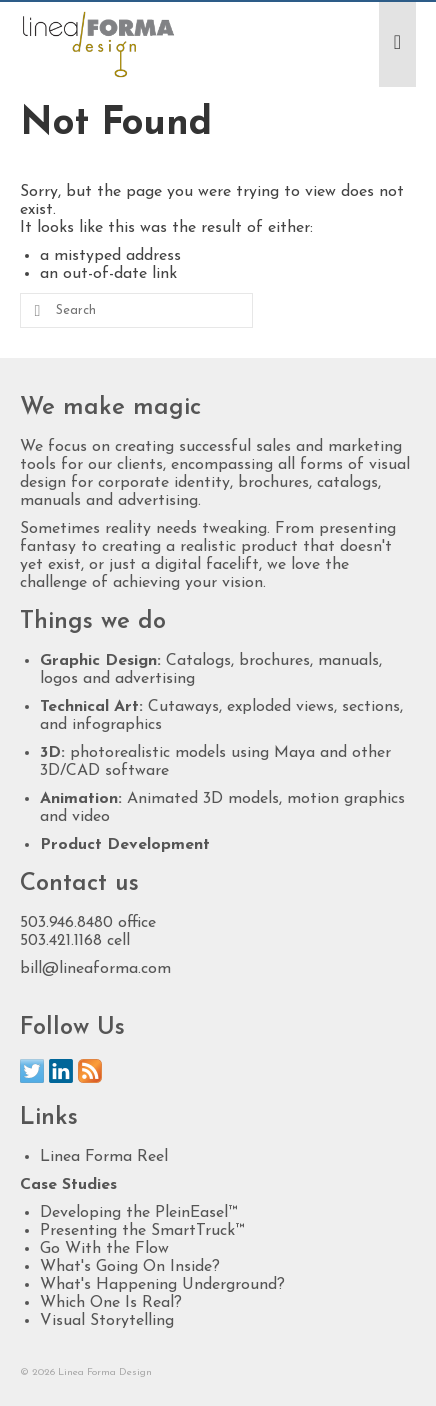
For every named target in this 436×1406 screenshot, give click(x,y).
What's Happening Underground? (162, 1285)
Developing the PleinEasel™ (138, 1213)
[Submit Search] (35, 310)
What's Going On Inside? (130, 1267)
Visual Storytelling (107, 1321)
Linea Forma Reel (104, 1157)
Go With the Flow (104, 1249)
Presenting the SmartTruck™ (142, 1231)
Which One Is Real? (111, 1303)
